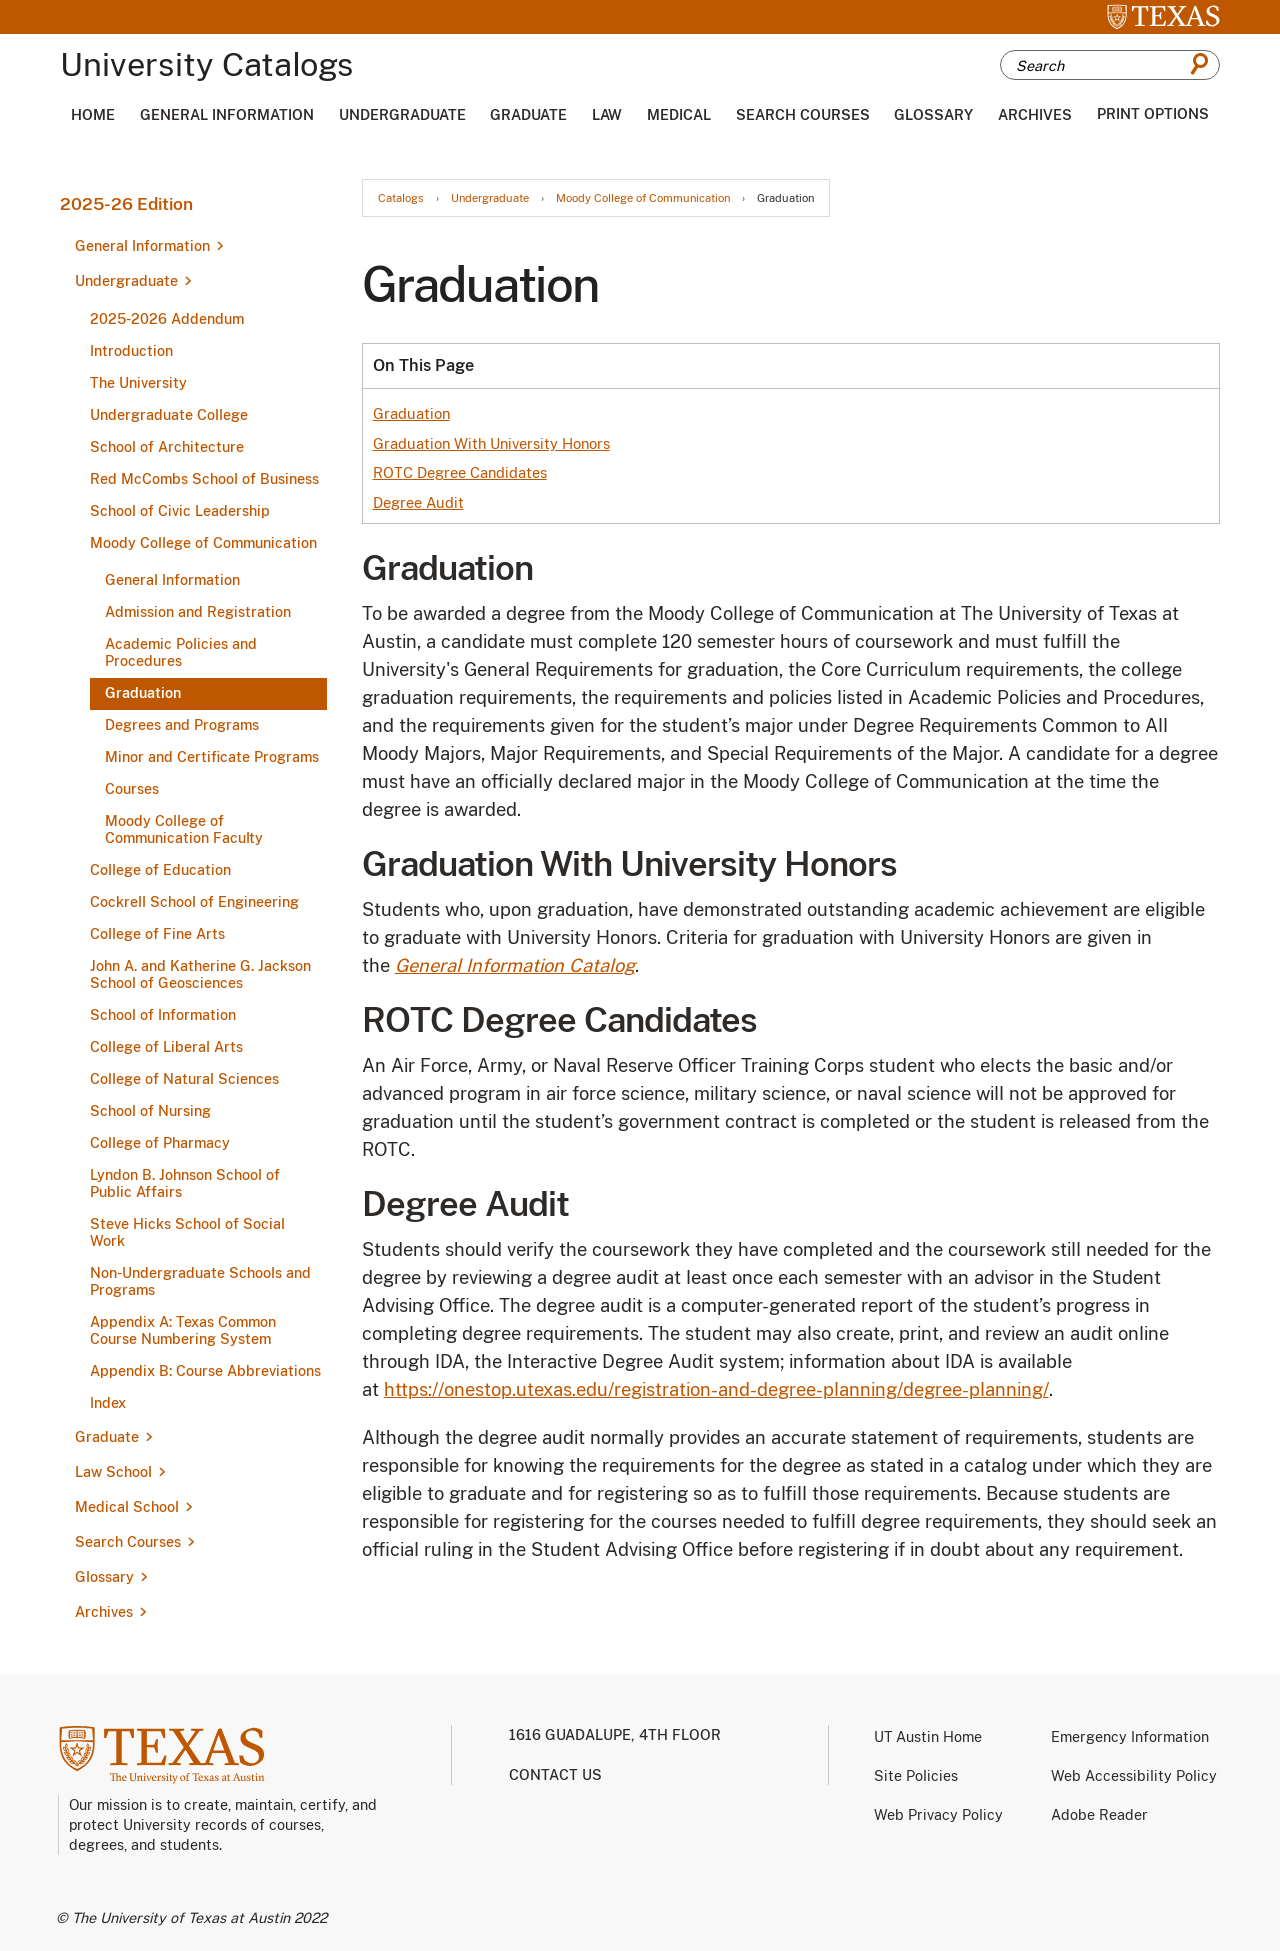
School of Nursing (150, 1111)
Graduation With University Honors (491, 443)
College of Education (160, 870)
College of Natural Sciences (184, 1079)
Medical (679, 115)
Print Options (1153, 114)
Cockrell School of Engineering (194, 902)
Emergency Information (1130, 1737)
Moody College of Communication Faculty (184, 829)
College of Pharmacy (160, 1143)
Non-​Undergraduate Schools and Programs (200, 1281)
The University (138, 383)
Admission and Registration (198, 612)
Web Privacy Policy (938, 1815)
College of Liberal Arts (166, 1047)
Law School (113, 1472)
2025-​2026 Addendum (167, 319)
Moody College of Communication (203, 543)
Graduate (528, 115)
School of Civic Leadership (180, 511)
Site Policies (916, 1776)
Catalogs (401, 198)
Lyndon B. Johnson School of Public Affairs (185, 1183)
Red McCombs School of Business (204, 479)
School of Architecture (167, 447)
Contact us (555, 1775)
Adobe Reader (1099, 1815)
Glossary (933, 115)
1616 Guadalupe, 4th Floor (615, 1735)
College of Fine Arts (157, 934)
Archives (1035, 115)
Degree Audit (418, 502)
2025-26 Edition (126, 204)
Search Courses (803, 115)
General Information (227, 115)
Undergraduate (402, 115)
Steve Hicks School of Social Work (187, 1232)
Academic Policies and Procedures (181, 652)
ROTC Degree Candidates (460, 472)
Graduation (143, 693)
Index (108, 1403)
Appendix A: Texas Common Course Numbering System (183, 1330)
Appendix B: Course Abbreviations (205, 1371)
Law (607, 115)
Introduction (131, 351)
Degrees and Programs (182, 725)
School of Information (163, 1015)
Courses (132, 789)
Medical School (127, 1507)
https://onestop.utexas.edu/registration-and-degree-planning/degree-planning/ (716, 1389)
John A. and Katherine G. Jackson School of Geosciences (200, 974)
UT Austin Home (928, 1737)
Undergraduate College (169, 415)
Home (93, 115)
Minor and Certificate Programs (212, 757)
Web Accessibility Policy (1134, 1776)
